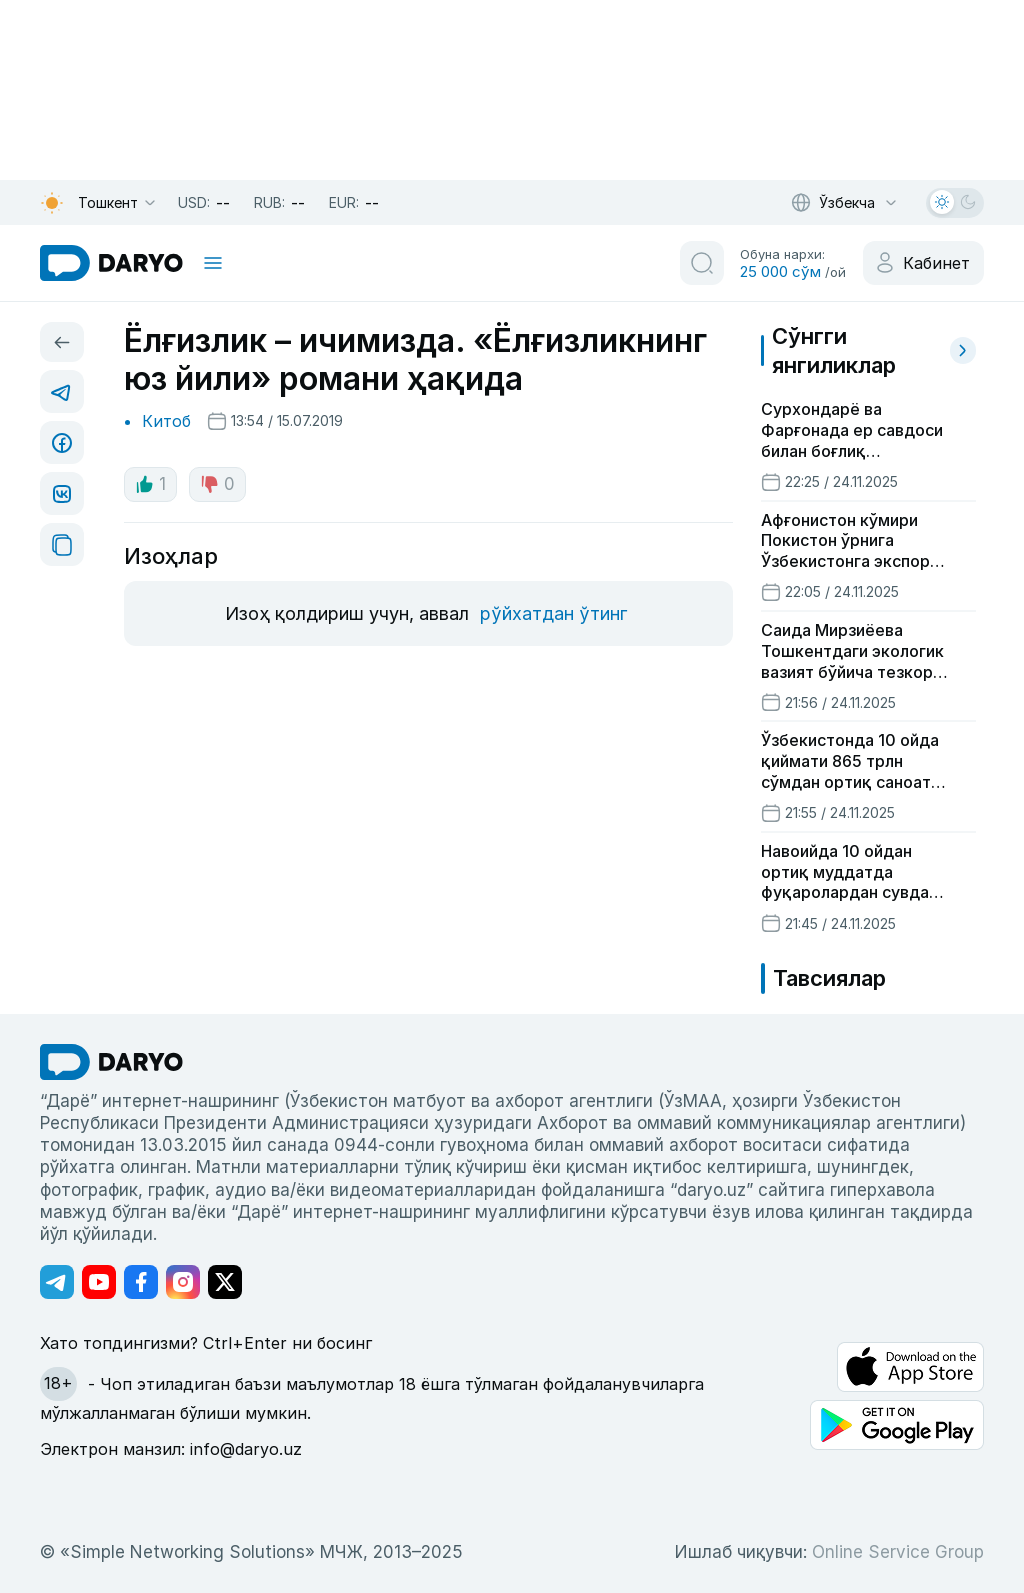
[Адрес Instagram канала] (183, 1282)
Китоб (166, 421)
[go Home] (111, 1062)
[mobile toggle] (213, 263)
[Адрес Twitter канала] (225, 1282)
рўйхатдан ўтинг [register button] (553, 613)
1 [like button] (150, 484)
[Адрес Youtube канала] (99, 1282)
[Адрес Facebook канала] (141, 1282)
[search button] (702, 263)
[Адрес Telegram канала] (57, 1282)
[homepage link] (111, 263)
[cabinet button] (923, 263)
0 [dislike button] (217, 484)
